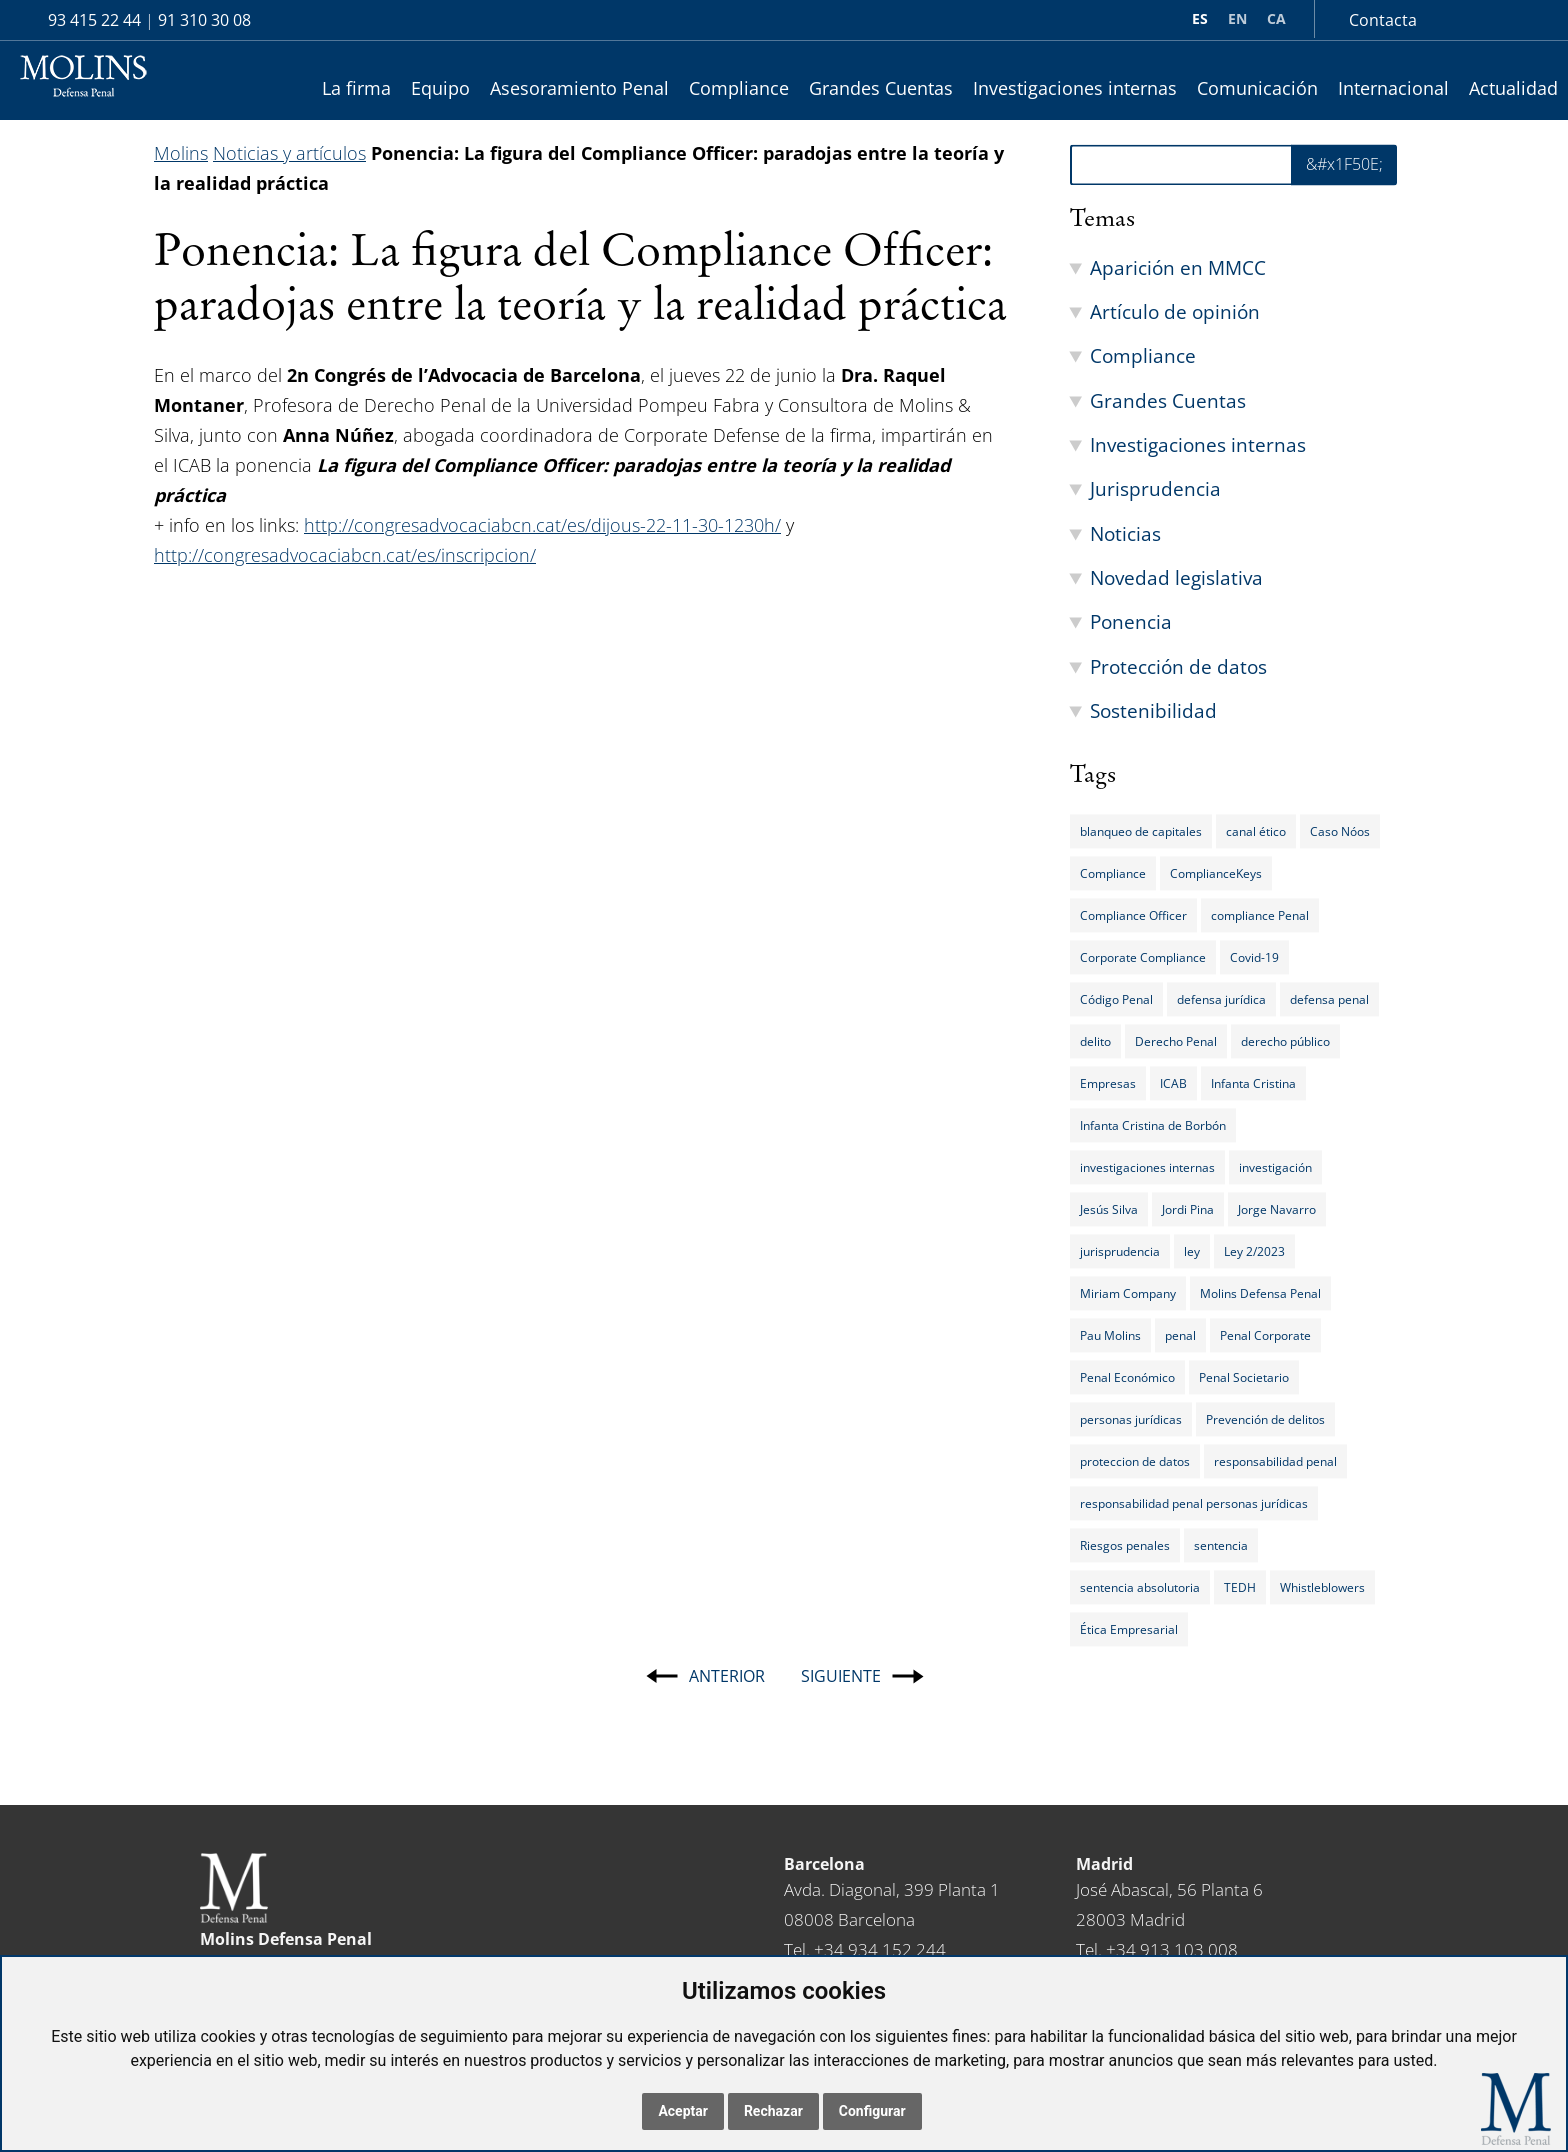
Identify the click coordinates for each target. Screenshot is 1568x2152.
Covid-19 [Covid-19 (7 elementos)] (1254, 958)
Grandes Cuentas (881, 88)
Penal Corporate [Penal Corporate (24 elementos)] (1265, 1336)
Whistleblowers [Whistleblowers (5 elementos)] (1322, 1588)
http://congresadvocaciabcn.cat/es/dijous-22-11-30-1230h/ (542, 534)
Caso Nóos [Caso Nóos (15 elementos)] (1340, 832)
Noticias (1125, 533)
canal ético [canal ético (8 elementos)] (1256, 832)
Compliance (739, 88)
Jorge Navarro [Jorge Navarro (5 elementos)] (1277, 1210)
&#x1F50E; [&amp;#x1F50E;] (1344, 165)
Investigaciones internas (1075, 88)
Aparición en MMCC (1178, 267)
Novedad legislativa (1176, 578)
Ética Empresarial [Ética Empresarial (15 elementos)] (1129, 1630)
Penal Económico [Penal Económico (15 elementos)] (1127, 1378)
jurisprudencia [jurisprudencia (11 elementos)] (1120, 1252)
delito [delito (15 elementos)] (1095, 1042)
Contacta (1383, 20)
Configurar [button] (872, 2111)
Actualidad (1513, 88)
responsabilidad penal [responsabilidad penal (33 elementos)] (1275, 1462)
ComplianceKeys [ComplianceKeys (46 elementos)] (1216, 874)
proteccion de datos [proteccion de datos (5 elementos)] (1135, 1462)
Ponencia (1131, 622)
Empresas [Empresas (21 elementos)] (1108, 1084)
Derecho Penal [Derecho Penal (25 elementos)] (1176, 1042)
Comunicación (1257, 88)
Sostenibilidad (1153, 711)
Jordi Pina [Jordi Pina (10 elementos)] (1188, 1210)
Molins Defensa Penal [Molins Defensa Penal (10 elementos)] (1260, 1294)
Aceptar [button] (683, 2111)
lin (1493, 20)
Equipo (440, 88)
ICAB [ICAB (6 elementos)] (1173, 1084)
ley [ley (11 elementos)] (1192, 1252)
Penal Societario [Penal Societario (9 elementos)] (1244, 1378)
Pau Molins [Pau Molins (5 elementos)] (1110, 1336)
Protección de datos (1178, 666)
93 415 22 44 (94, 20)
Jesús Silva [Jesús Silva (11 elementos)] (1109, 1210)
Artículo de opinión (1175, 311)
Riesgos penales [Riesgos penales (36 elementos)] (1125, 1546)
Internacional (1393, 88)
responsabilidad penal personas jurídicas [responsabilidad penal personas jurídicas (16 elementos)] (1194, 1504)
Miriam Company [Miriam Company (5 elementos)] (1128, 1294)
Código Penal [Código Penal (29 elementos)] (1116, 1000)
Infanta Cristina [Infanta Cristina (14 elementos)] (1253, 1084)
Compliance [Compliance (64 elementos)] (1113, 874)
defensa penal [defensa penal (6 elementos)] (1329, 1000)
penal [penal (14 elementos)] (1180, 1336)
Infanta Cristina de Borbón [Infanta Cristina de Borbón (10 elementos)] (1153, 1126)
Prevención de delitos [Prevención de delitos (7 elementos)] (1265, 1420)
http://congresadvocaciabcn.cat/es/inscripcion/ (345, 564)
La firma (356, 88)
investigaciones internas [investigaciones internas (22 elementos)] (1147, 1168)
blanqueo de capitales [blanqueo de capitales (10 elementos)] (1141, 832)
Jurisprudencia (1155, 489)
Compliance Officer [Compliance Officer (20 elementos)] (1133, 916)
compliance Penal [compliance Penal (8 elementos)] (1260, 916)
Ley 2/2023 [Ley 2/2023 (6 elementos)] (1254, 1252)
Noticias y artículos (289, 161)
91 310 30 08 (204, 20)
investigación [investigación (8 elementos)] (1275, 1168)
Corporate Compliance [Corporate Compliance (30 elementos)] (1143, 958)
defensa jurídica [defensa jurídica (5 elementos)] (1221, 1000)
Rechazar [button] (773, 2111)
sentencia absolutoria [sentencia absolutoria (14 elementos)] (1140, 1588)
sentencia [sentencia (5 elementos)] (1221, 1546)
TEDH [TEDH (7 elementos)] (1240, 1588)
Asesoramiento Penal (579, 88)
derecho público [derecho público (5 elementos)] (1285, 1042)
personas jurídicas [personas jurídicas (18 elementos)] (1131, 1420)
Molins (181, 161)
